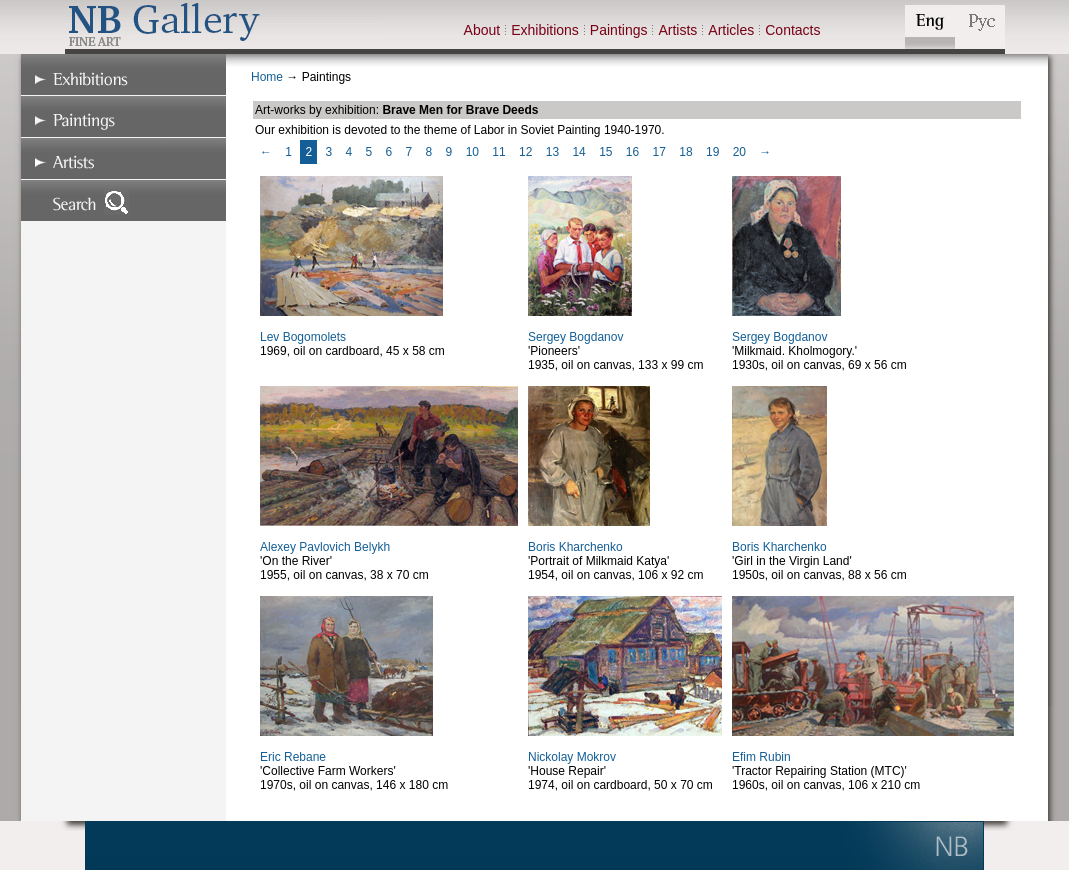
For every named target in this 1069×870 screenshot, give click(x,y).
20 (739, 152)
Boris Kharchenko (575, 547)
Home (267, 77)
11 (498, 152)
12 (525, 152)
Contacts (792, 30)
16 (632, 152)
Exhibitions (545, 30)
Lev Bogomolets (303, 337)
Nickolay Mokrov (572, 757)
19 (712, 152)
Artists (677, 30)
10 (472, 152)
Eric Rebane (293, 757)
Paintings (619, 30)
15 (605, 152)
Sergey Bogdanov (575, 337)
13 (552, 152)
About (482, 30)
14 (578, 152)
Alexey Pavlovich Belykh (325, 547)
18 (685, 152)
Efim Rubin (761, 757)
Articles (731, 30)
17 (659, 152)
